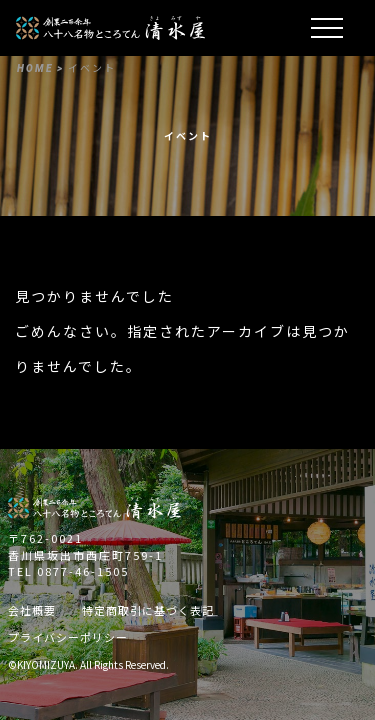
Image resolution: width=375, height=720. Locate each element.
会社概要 (32, 610)
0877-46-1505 (83, 571)
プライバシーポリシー (68, 637)
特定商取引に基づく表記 (148, 610)
